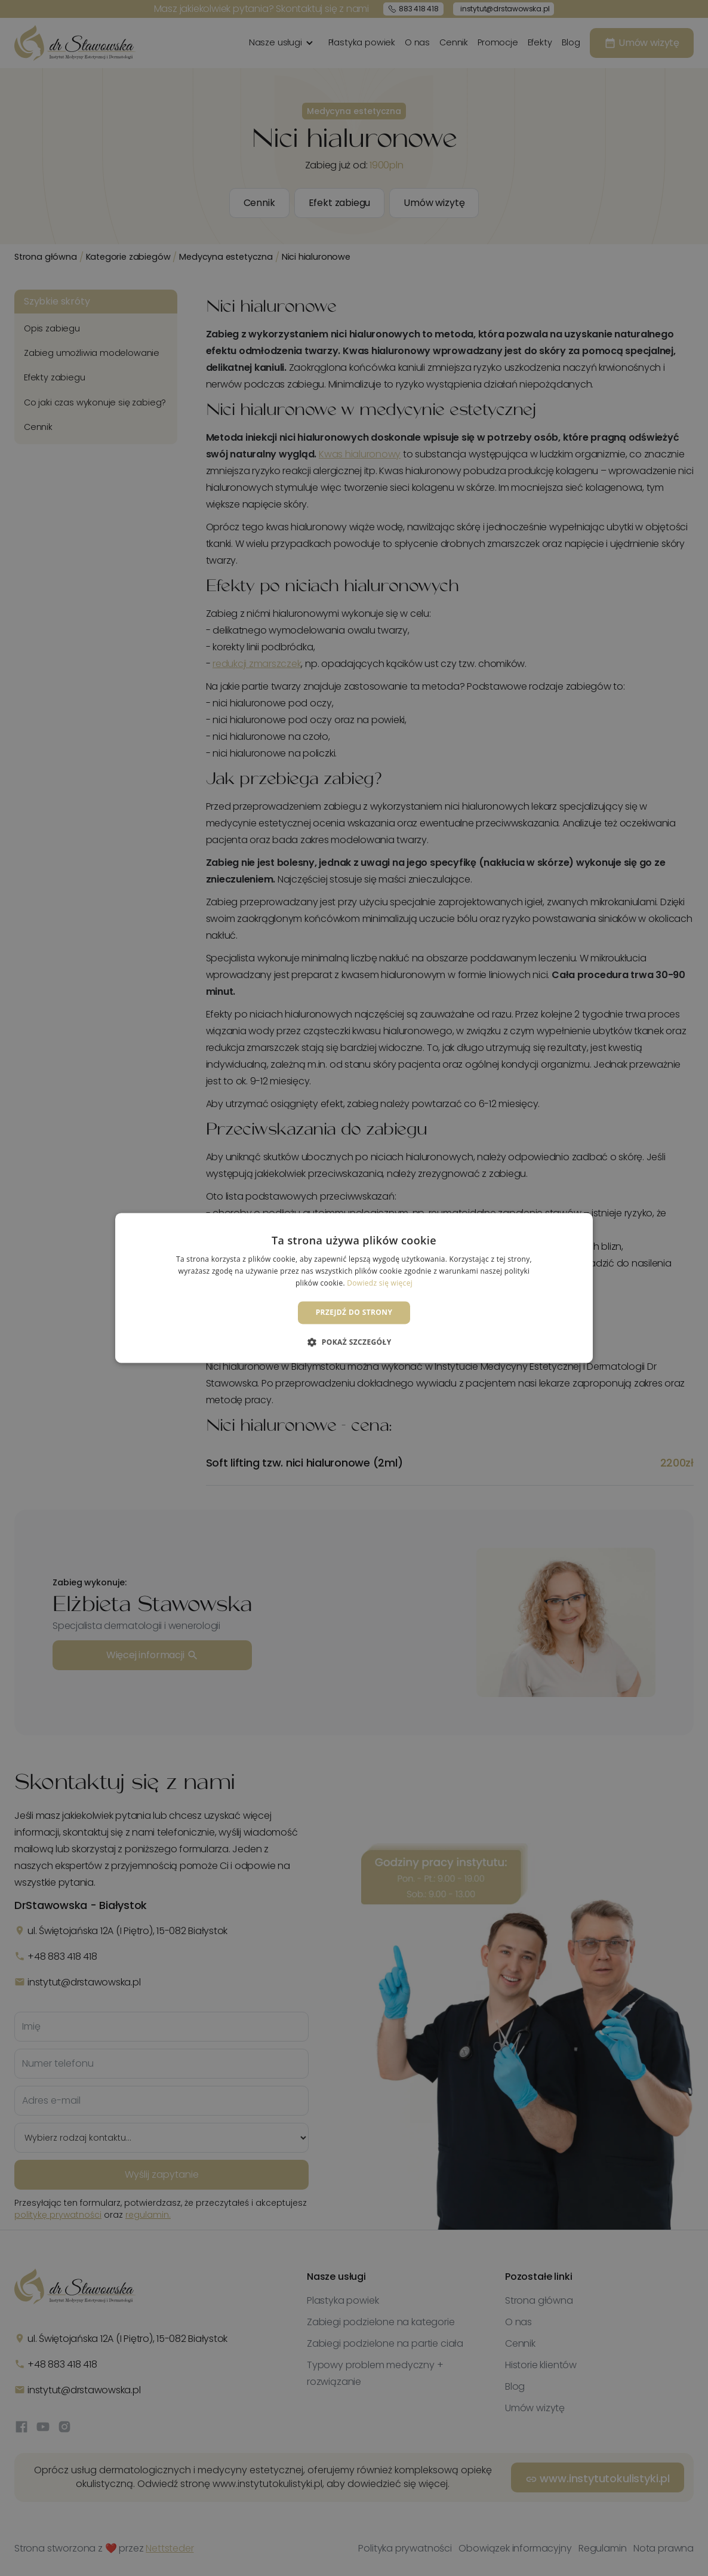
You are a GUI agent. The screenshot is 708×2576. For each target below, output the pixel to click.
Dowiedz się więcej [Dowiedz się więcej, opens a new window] (380, 1283)
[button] (353, 1342)
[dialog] (354, 1288)
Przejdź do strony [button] (354, 1312)
